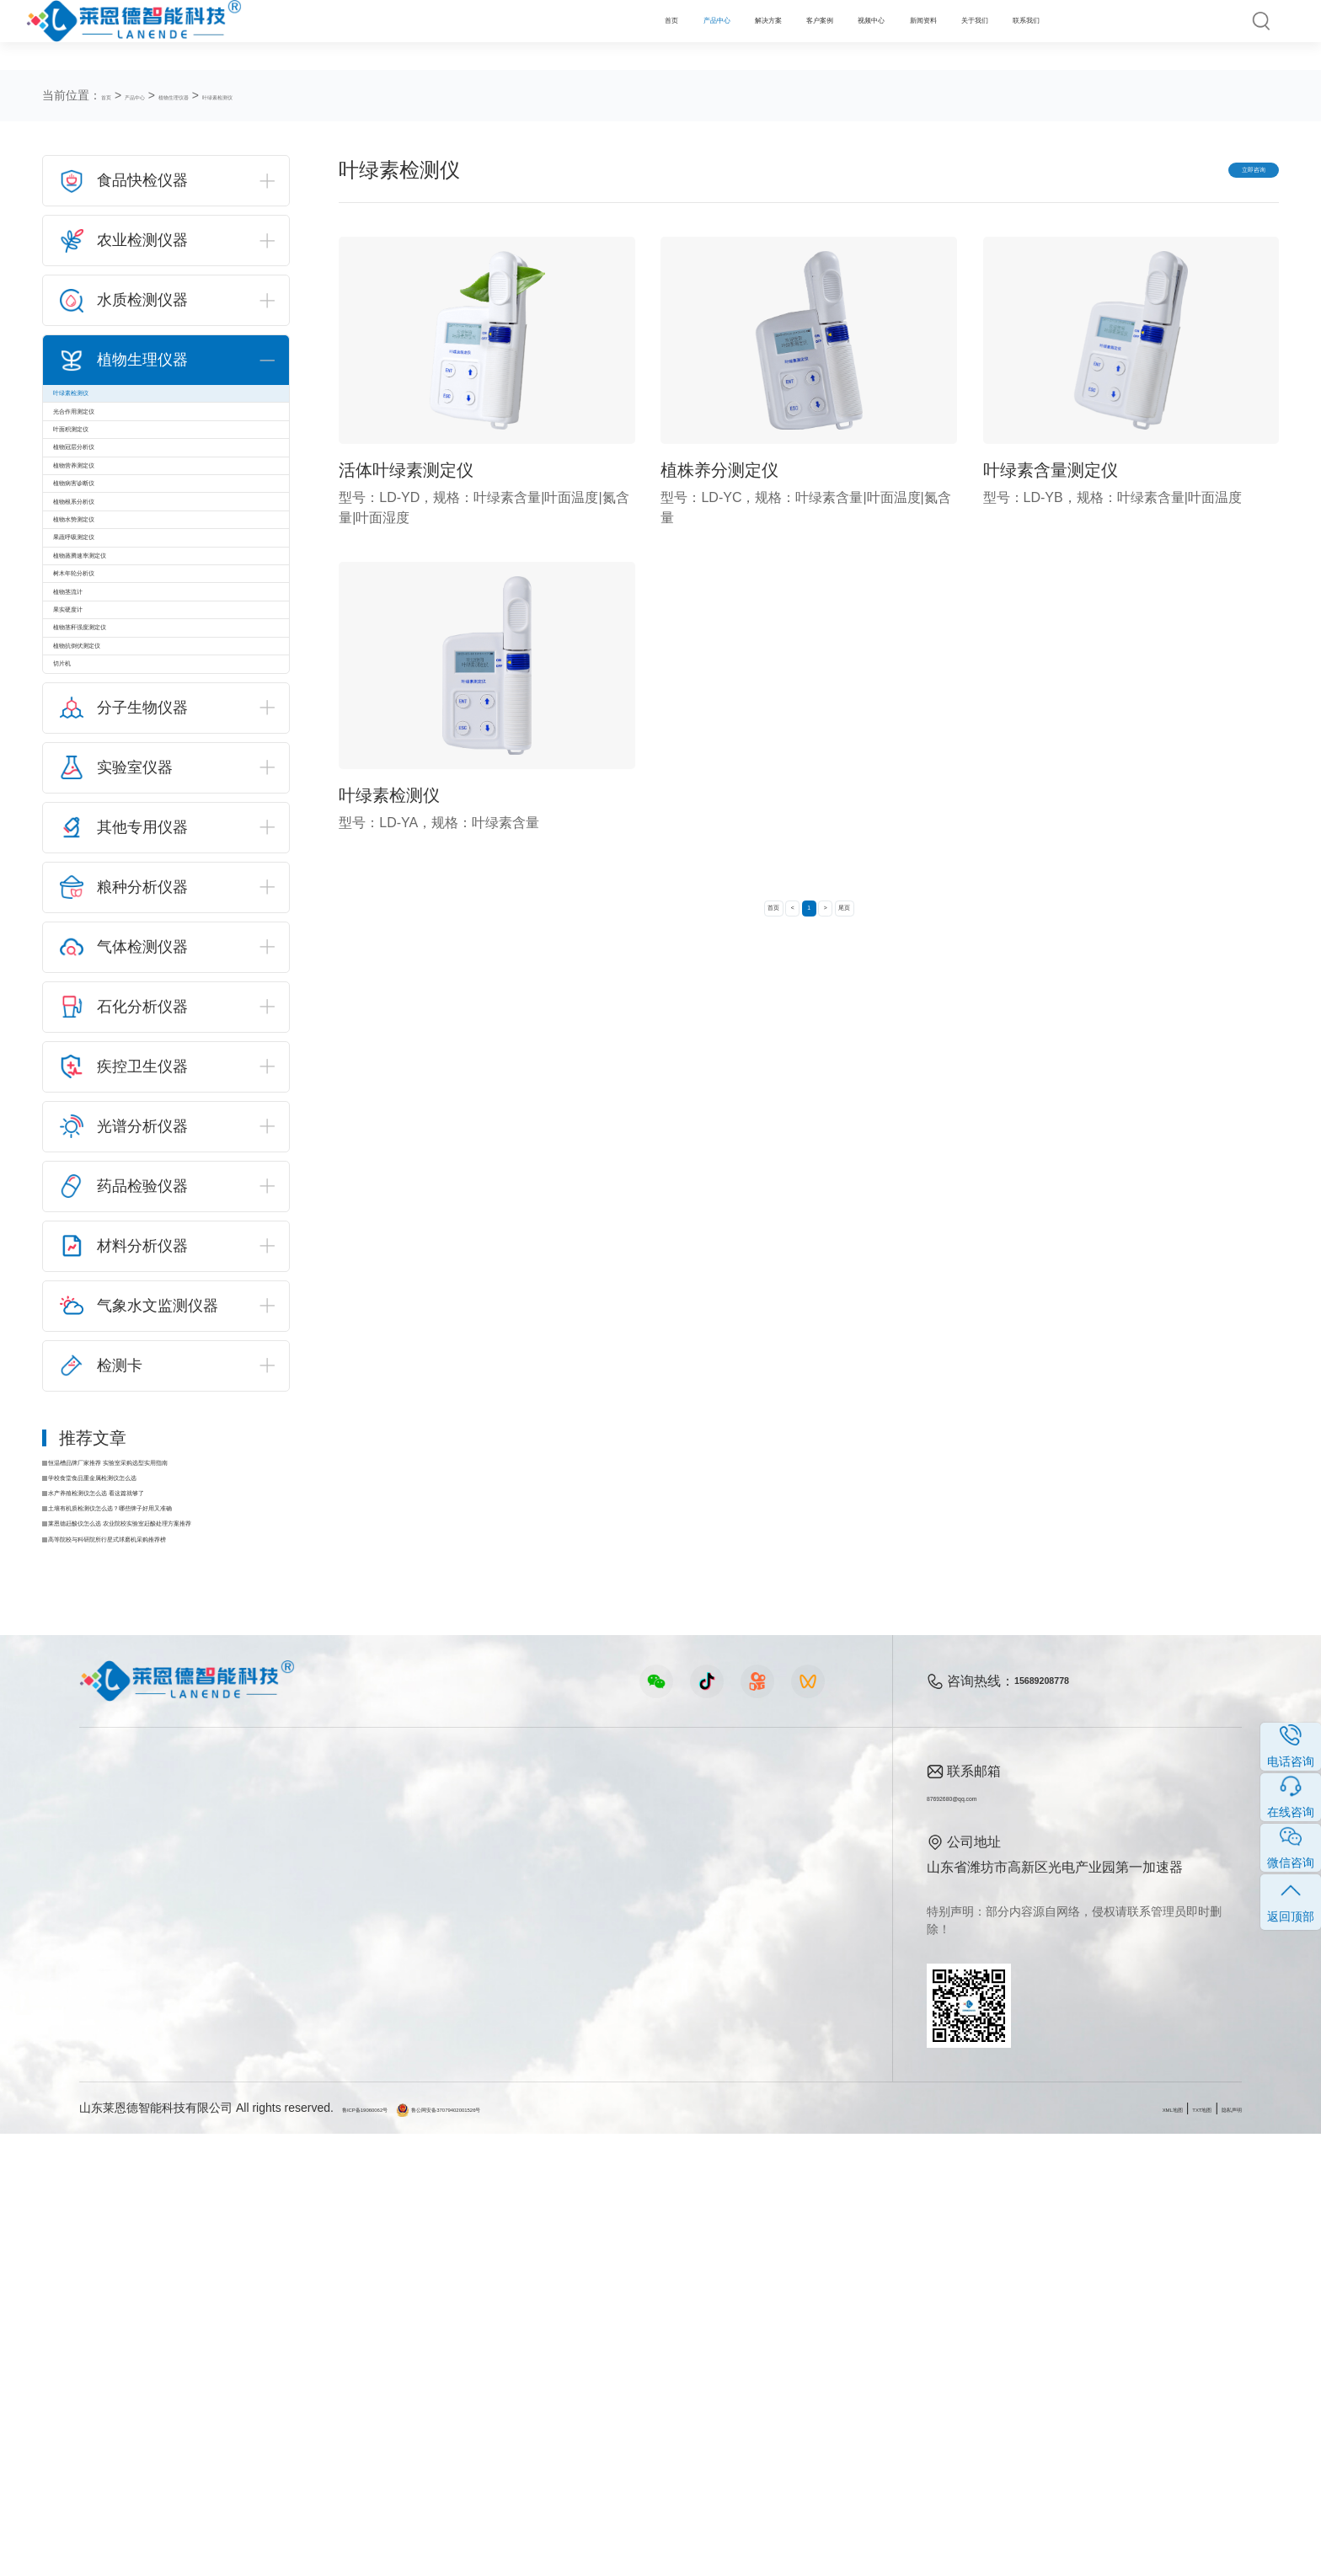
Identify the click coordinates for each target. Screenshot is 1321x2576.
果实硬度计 (100, 900)
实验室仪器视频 (465, 2359)
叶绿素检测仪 (318, 95)
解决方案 (498, 34)
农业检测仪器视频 (472, 2244)
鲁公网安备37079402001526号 (547, 2550)
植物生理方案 (282, 2330)
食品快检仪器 (119, 2244)
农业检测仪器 (119, 2273)
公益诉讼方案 (282, 2416)
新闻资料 (800, 34)
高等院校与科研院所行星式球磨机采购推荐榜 (173, 1975)
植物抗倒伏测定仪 (120, 982)
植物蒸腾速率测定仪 (127, 776)
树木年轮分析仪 (114, 817)
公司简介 (777, 2244)
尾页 (890, 924)
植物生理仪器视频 (472, 2330)
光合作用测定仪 (114, 446)
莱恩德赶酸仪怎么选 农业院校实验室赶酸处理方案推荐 (173, 1948)
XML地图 (1106, 2550)
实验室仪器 (113, 2359)
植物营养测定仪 (114, 570)
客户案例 (598, 34)
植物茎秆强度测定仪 (127, 941)
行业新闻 (634, 2273)
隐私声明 (1218, 2550)
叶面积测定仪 (107, 487)
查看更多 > (112, 2416)
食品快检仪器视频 (472, 2273)
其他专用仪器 (119, 2388)
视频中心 (699, 34)
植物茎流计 (100, 859)
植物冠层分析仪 (114, 528)
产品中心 (396, 34)
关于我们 (900, 34)
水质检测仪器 (119, 2302)
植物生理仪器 (234, 95)
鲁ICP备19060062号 (396, 2550)
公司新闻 (634, 2244)
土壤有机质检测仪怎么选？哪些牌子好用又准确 (173, 1921)
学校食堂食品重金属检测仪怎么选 (157, 1867)
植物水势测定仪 (114, 694)
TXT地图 (1162, 2550)
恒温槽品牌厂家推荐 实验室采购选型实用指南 (173, 1840)
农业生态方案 (282, 2244)
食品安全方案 (282, 2273)
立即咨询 (1220, 173)
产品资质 (777, 2273)
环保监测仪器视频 (472, 2388)
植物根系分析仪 (114, 652)
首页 (311, 34)
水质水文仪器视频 (472, 2302)
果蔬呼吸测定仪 (114, 735)
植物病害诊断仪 (114, 611)
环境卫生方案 (282, 2388)
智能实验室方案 (289, 2359)
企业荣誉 (777, 2302)
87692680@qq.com (986, 2238)
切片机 (87, 1024)
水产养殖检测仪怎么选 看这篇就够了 (165, 1894)
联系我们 (1001, 34)
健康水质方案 (282, 2302)
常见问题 (634, 2302)
